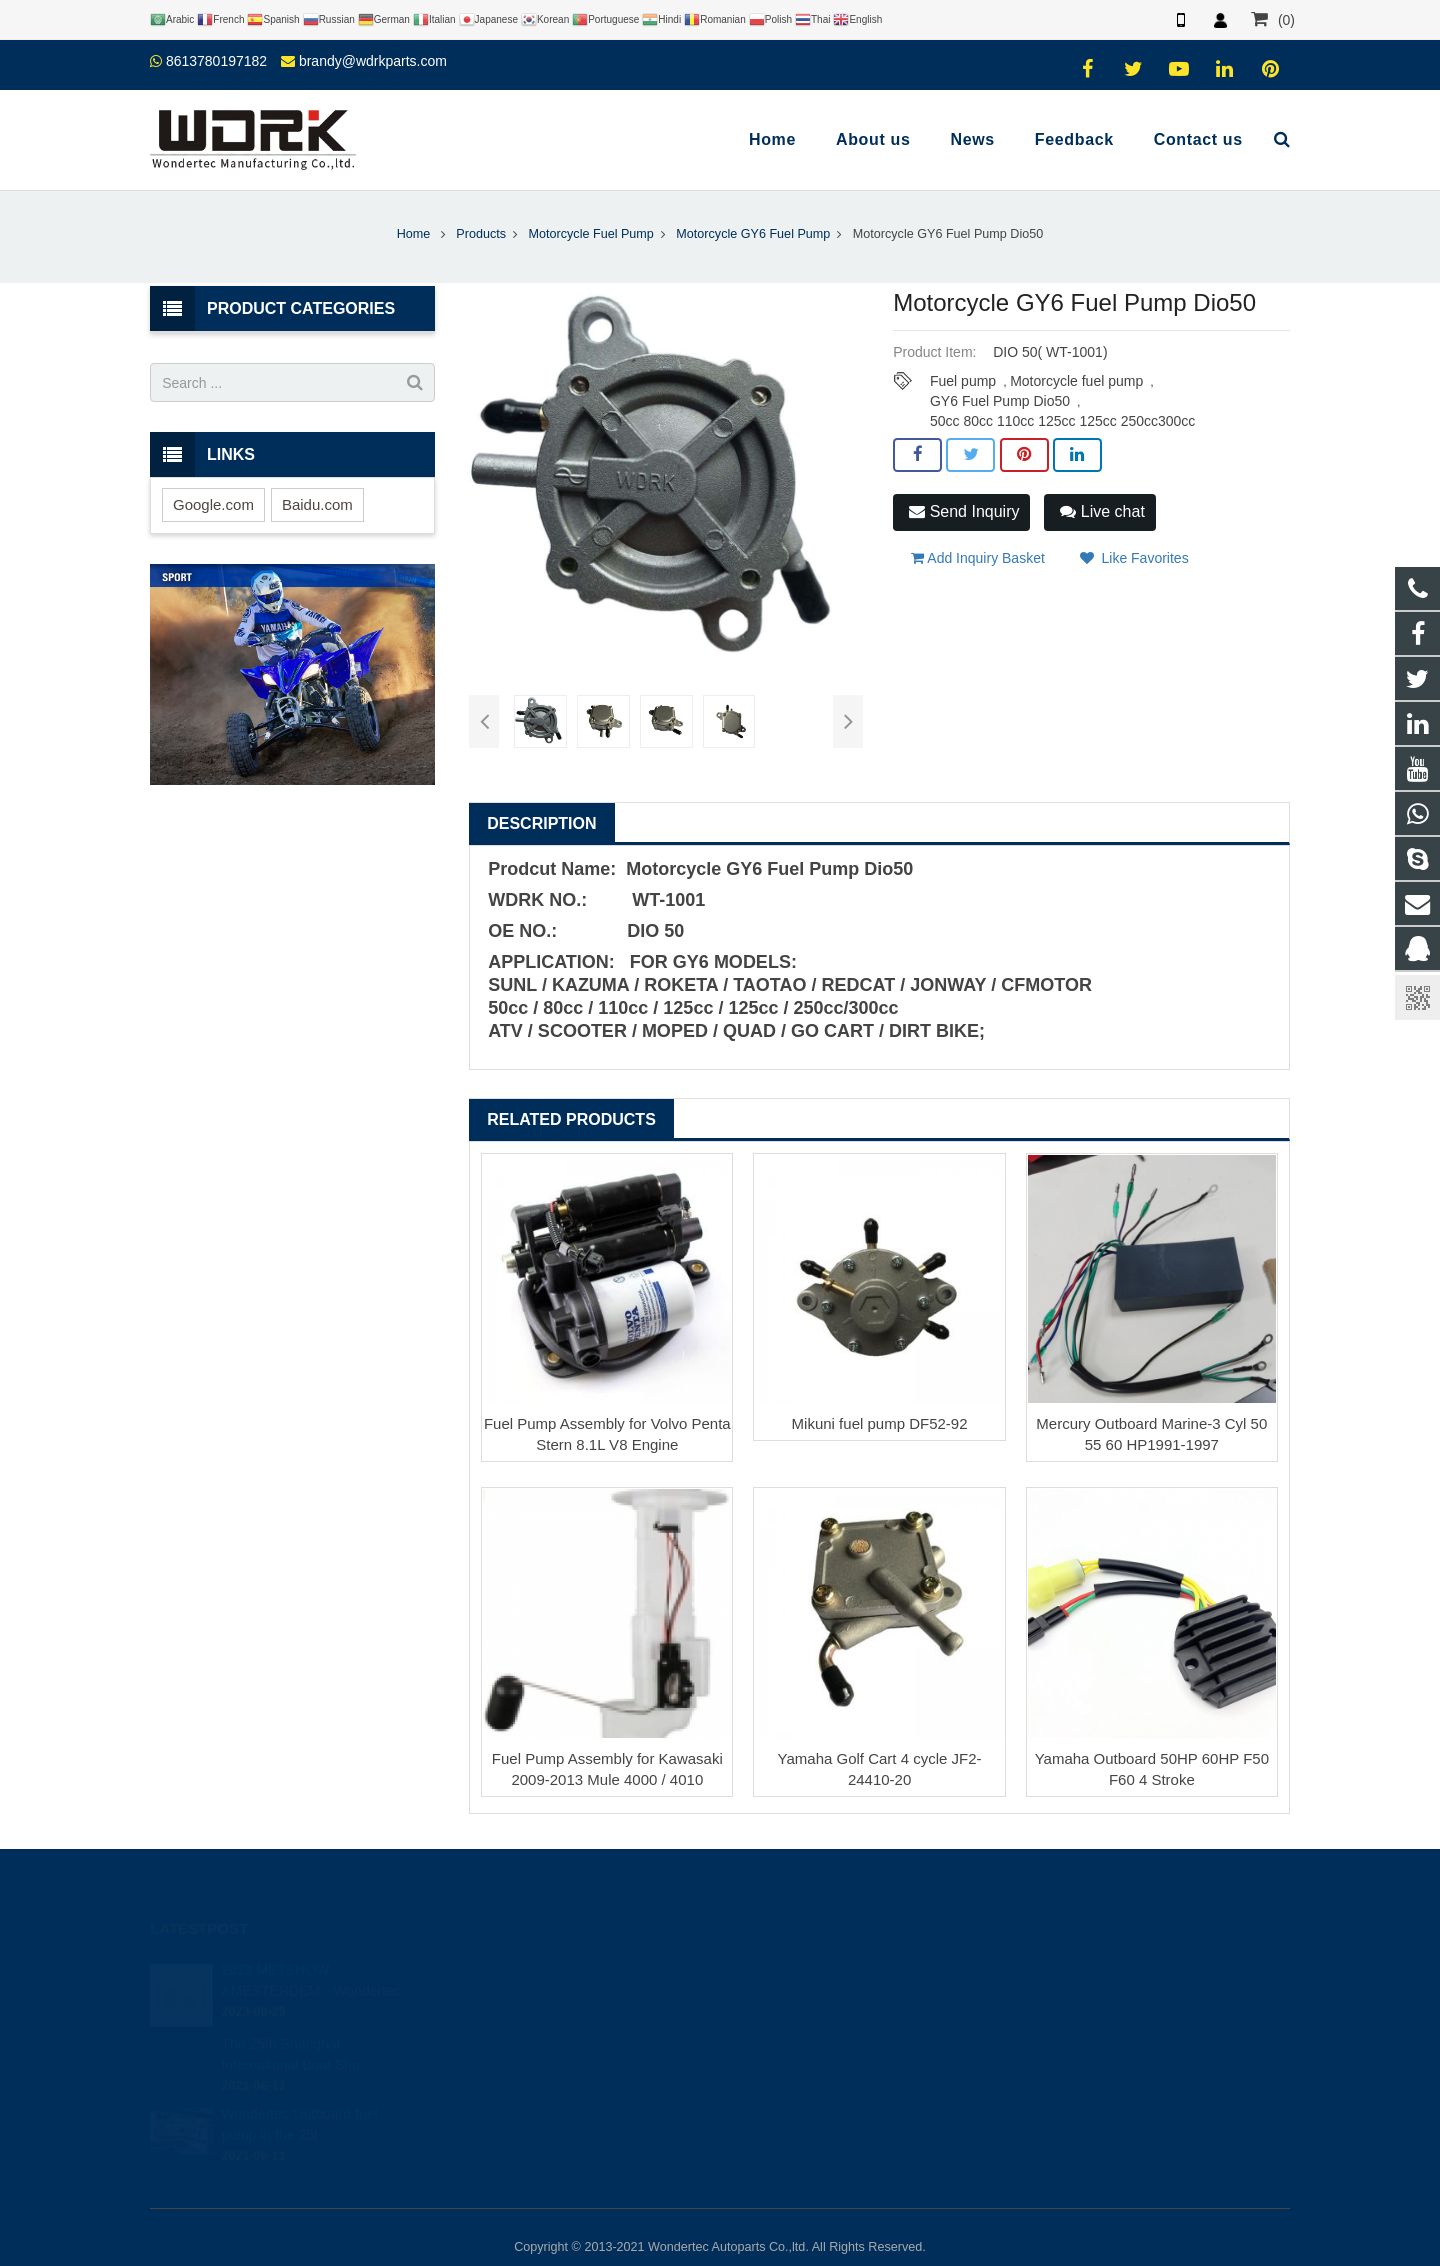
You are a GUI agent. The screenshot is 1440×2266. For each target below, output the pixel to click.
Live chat (1102, 511)
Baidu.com (317, 504)
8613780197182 (216, 61)
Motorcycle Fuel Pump (591, 234)
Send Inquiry (964, 511)
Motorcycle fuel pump (1076, 381)
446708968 (789, 1967)
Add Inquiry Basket (978, 558)
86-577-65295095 (804, 2025)
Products (481, 234)
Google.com (213, 504)
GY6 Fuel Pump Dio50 (1000, 401)
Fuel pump (963, 381)
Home (414, 234)
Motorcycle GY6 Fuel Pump (753, 234)
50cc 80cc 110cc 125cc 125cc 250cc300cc (1062, 421)
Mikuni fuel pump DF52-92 (880, 1423)
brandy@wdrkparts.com (373, 61)
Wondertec (786, 2083)
